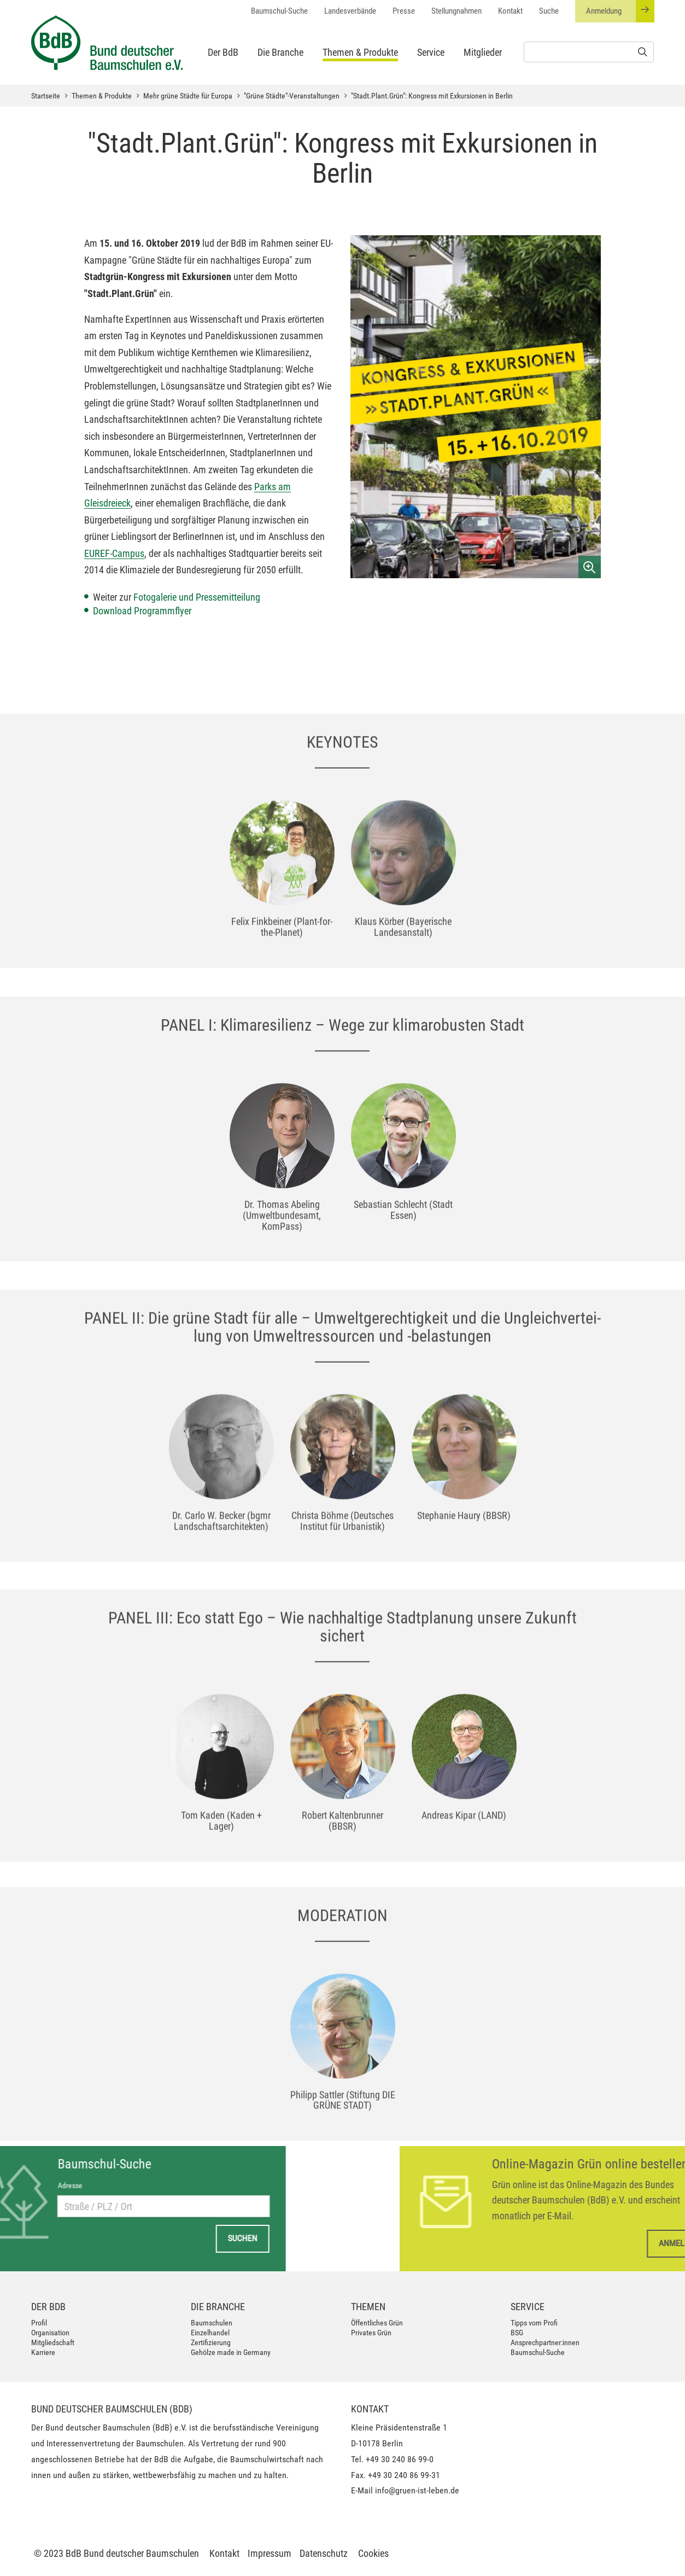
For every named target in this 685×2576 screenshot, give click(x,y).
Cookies (373, 2553)
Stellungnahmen (456, 11)
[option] (282, 944)
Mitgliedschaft (52, 2342)
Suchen (144, 2238)
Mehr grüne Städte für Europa (187, 95)
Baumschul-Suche (279, 11)
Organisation (50, 2332)
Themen (368, 2306)
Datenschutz (324, 2553)
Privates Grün (371, 2332)
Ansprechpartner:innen (545, 2342)
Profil (39, 2322)
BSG (517, 2332)
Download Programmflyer (143, 611)
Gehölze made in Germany (231, 2352)
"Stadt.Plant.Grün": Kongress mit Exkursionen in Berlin (432, 95)
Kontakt (510, 11)
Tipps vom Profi (534, 2322)
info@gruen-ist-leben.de (417, 2490)
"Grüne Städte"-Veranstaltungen (291, 95)
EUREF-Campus (114, 553)
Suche (549, 11)
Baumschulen (211, 2322)
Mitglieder (483, 52)
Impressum (269, 2553)
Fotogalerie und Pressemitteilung (196, 597)
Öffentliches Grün (377, 2322)
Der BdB (223, 52)
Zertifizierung (211, 2342)
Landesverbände (350, 11)
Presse (404, 11)
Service (430, 52)
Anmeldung (620, 11)
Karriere (43, 2352)
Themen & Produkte (360, 52)
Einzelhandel (210, 2332)
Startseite (45, 95)
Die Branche (280, 52)
